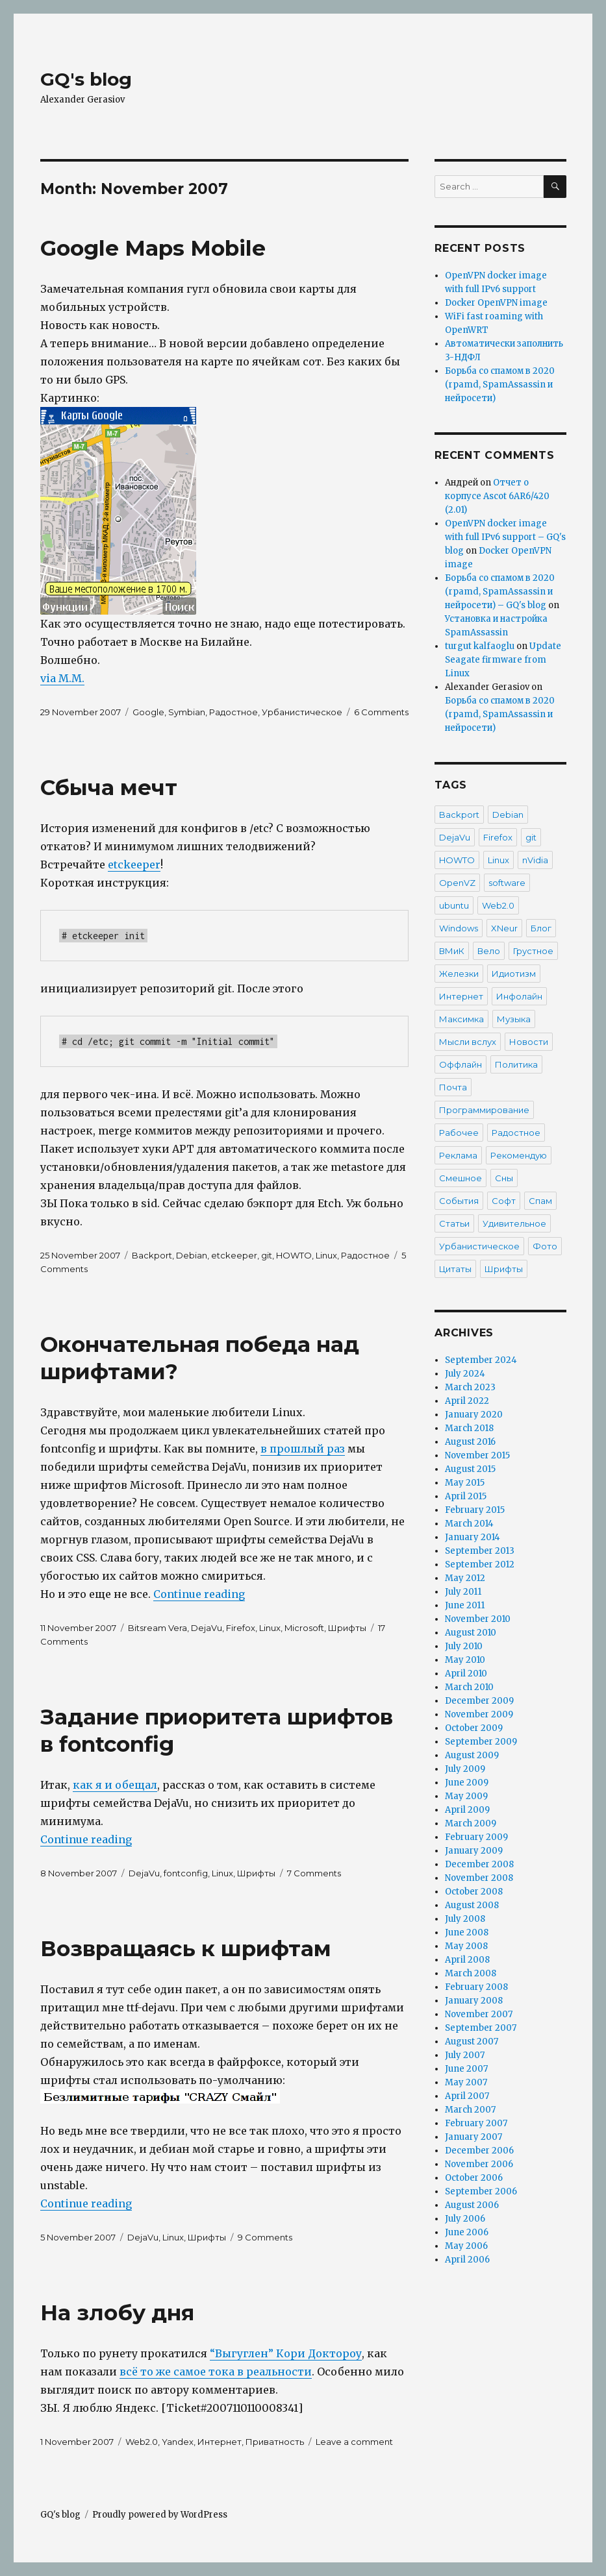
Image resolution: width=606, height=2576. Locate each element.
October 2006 (474, 2177)
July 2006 (465, 2218)
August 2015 (470, 1469)
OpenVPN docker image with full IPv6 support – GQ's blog (505, 537)
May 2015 (465, 1482)
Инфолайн (519, 996)
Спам (540, 1201)
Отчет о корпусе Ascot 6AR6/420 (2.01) (497, 496)
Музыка (514, 1019)
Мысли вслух (467, 1042)
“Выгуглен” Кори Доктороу (286, 2353)
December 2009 (479, 1700)
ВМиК (451, 951)
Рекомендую (518, 1155)
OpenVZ (457, 882)
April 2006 (467, 2259)
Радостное (233, 712)
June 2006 (466, 2232)
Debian (191, 1255)
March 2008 (470, 1973)
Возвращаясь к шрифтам (185, 1948)
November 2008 (479, 1877)
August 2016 (470, 1441)
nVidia (535, 860)
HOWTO (294, 1255)
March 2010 (469, 1687)
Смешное (460, 1178)
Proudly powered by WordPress (159, 2514)
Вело (488, 951)
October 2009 (474, 1728)
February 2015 (475, 1509)
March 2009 (470, 1823)
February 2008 (476, 1987)
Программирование (484, 1110)
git (266, 1255)
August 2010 (470, 1632)
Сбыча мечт (108, 787)
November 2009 (479, 1714)
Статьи (454, 1223)
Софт (504, 1201)
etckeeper (134, 864)
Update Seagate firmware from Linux (503, 660)
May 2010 (465, 1659)
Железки (459, 973)
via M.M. (62, 678)
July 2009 (465, 1768)
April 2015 (465, 1496)
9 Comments (265, 2237)
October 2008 (474, 1891)
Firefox (240, 1628)
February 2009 (476, 1837)
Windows (458, 928)
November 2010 (478, 1619)
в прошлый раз (302, 1448)
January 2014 (472, 1537)
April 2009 (467, 1809)
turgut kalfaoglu (479, 646)
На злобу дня (117, 2312)
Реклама (458, 1155)
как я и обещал (115, 1784)
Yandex (178, 2441)
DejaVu (206, 1628)
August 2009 (472, 1755)
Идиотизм (514, 973)
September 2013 (479, 1550)
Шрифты (347, 1628)
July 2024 (465, 1373)
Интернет (219, 2441)
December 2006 (479, 2150)
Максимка (461, 1019)
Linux (326, 1255)
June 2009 (466, 1782)
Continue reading (199, 1594)
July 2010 (464, 1646)
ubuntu (454, 905)
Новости (528, 1042)
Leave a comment (354, 2441)
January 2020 (474, 1414)
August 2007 (471, 2041)
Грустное (533, 951)
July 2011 (463, 1591)
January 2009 (474, 1850)
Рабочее (459, 1132)
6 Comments (381, 712)
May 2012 (465, 1578)
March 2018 (469, 1428)
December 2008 (479, 1864)
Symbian (186, 712)
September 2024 (481, 1360)
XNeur (504, 928)
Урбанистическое (302, 712)
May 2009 (466, 1796)
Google (148, 712)
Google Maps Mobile (153, 248)
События (459, 1201)
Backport (152, 1255)
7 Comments (314, 1873)
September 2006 (481, 2191)
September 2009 (481, 1741)
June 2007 (466, 2068)
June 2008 (466, 1932)
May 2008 (466, 1946)
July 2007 (465, 2055)
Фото (545, 1246)
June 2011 (465, 1605)
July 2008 (465, 1918)
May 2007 (466, 2082)
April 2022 (467, 1400)
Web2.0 (141, 2441)
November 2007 (478, 2014)
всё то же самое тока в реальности (216, 2371)
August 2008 (472, 1905)
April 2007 (467, 2096)
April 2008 (467, 1959)
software (506, 882)
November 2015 (477, 1455)
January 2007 (473, 2136)
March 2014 (469, 1523)
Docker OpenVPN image (496, 302)
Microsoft (304, 1628)
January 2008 (474, 2000)
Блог (541, 928)
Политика (516, 1064)
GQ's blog (86, 79)
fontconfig (186, 1873)
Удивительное (514, 1223)
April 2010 (466, 1673)
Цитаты (455, 1269)
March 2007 (470, 2109)
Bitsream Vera (157, 1628)
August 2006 (472, 2205)
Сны (504, 1178)
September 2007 (480, 2027)
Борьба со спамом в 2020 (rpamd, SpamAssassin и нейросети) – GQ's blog (500, 591)
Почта (453, 1087)
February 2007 (476, 2123)
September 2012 (479, 1564)
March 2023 (470, 1387)
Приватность (275, 2441)
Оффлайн (460, 1064)
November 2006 (479, 2164)
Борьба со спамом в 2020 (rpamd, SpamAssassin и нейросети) (500, 384)
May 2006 (466, 2245)
